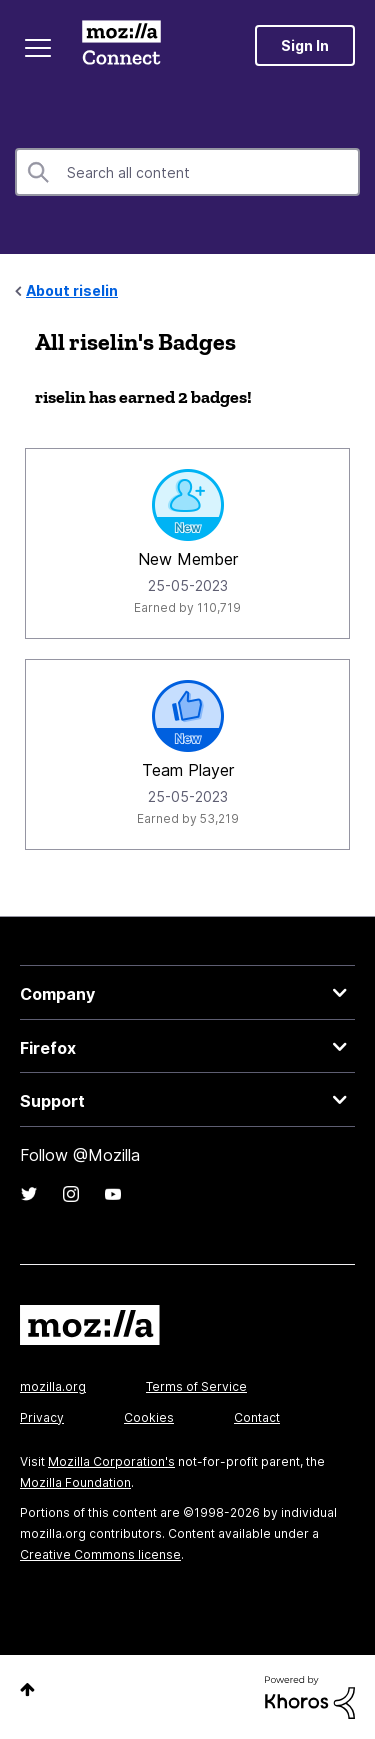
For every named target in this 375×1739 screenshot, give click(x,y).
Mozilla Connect (121, 45)
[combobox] (187, 172)
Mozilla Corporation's (111, 1461)
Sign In (305, 45)
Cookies (149, 1417)
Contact (257, 1417)
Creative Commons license (100, 1554)
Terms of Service (196, 1386)
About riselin (72, 290)
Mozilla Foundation (75, 1482)
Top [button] (27, 1689)
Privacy (42, 1417)
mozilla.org (53, 1386)
